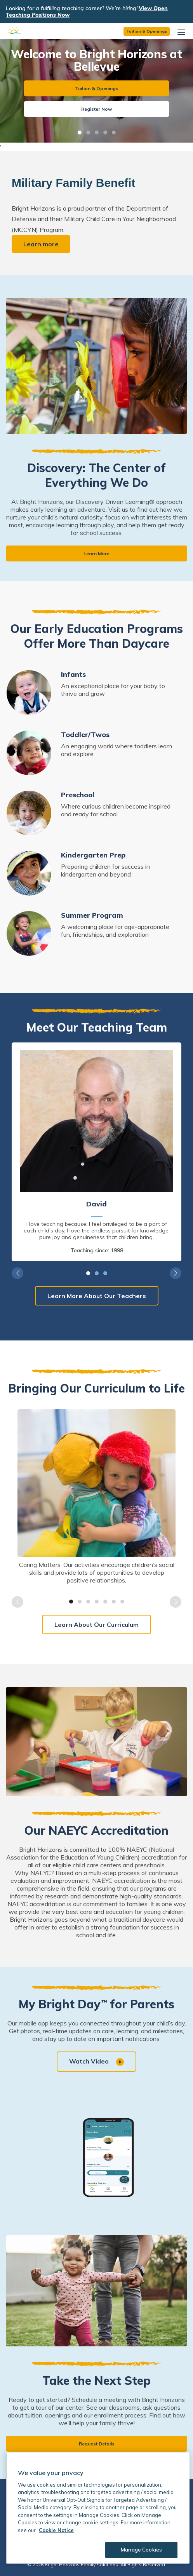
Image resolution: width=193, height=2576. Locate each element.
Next (175, 1273)
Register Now (96, 109)
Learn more (41, 244)
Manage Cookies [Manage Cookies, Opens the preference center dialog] (141, 2549)
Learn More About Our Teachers (96, 1296)
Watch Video (96, 2061)
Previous (17, 1273)
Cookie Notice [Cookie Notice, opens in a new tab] (56, 2530)
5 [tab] (114, 132)
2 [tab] (88, 132)
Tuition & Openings (146, 31)
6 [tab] (114, 1601)
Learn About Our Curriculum (96, 1624)
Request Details (97, 2444)
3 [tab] (97, 132)
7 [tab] (122, 1601)
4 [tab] (105, 132)
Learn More (96, 553)
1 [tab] (80, 132)
